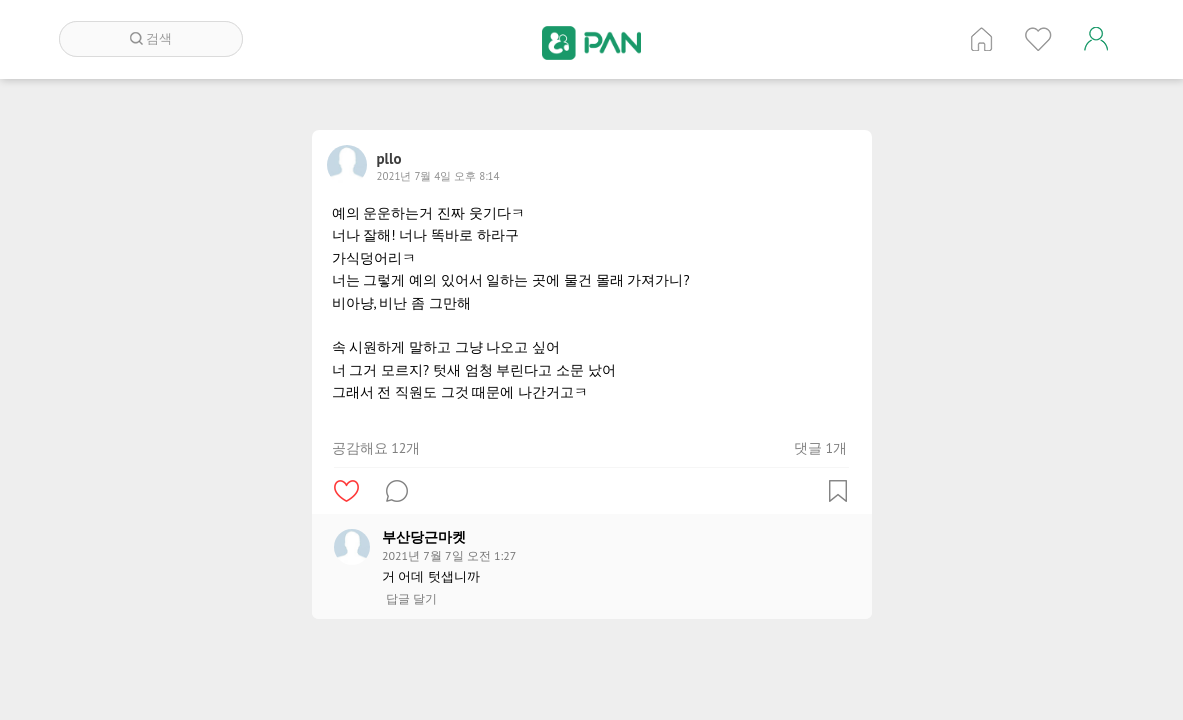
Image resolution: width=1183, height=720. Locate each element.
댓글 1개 (820, 448)
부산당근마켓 (424, 537)
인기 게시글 (1038, 39)
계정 (1096, 39)
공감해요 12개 (376, 448)
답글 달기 (411, 599)
